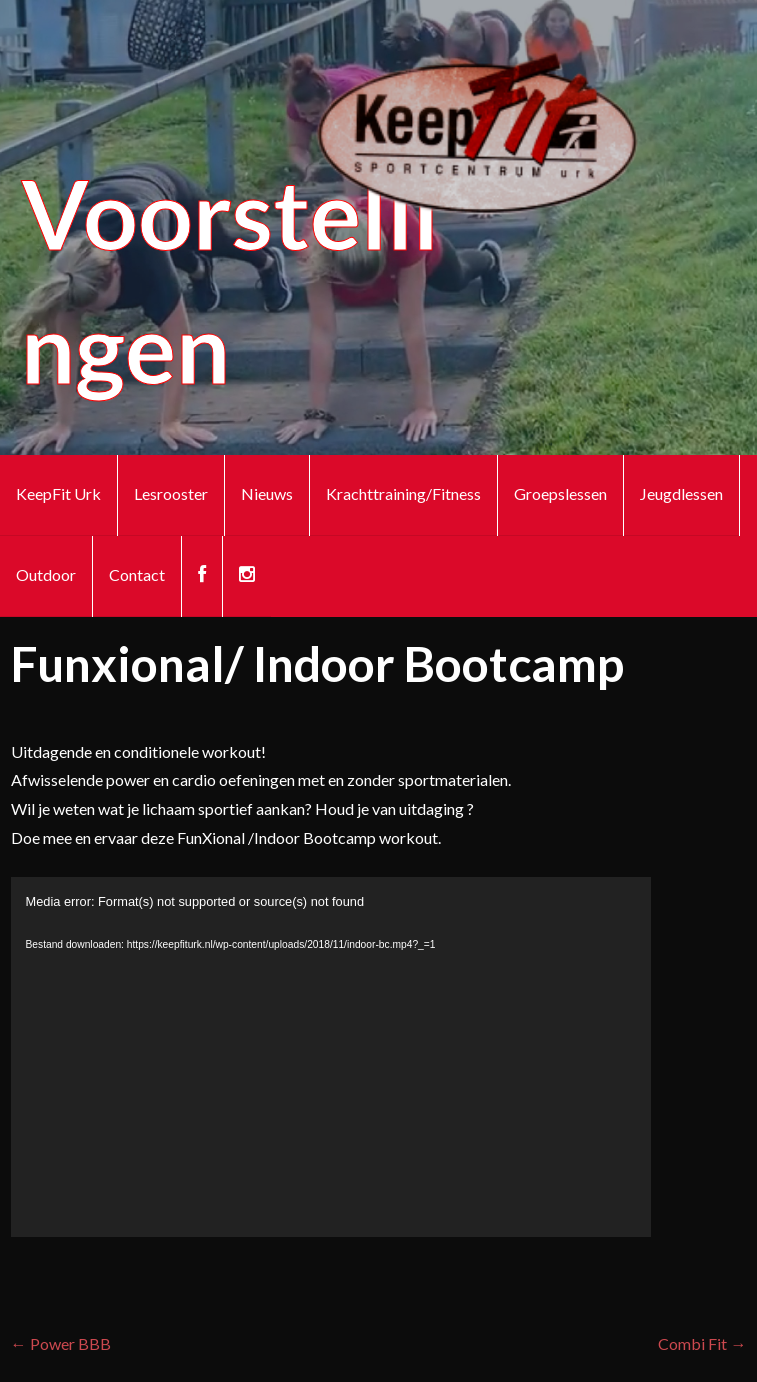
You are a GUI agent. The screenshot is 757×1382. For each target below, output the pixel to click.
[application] (331, 1057)
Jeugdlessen (681, 493)
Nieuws (267, 493)
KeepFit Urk (58, 493)
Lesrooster (171, 493)
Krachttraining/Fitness (403, 493)
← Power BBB (61, 1343)
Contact (137, 574)
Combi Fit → (702, 1343)
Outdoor (46, 574)
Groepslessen (560, 493)
